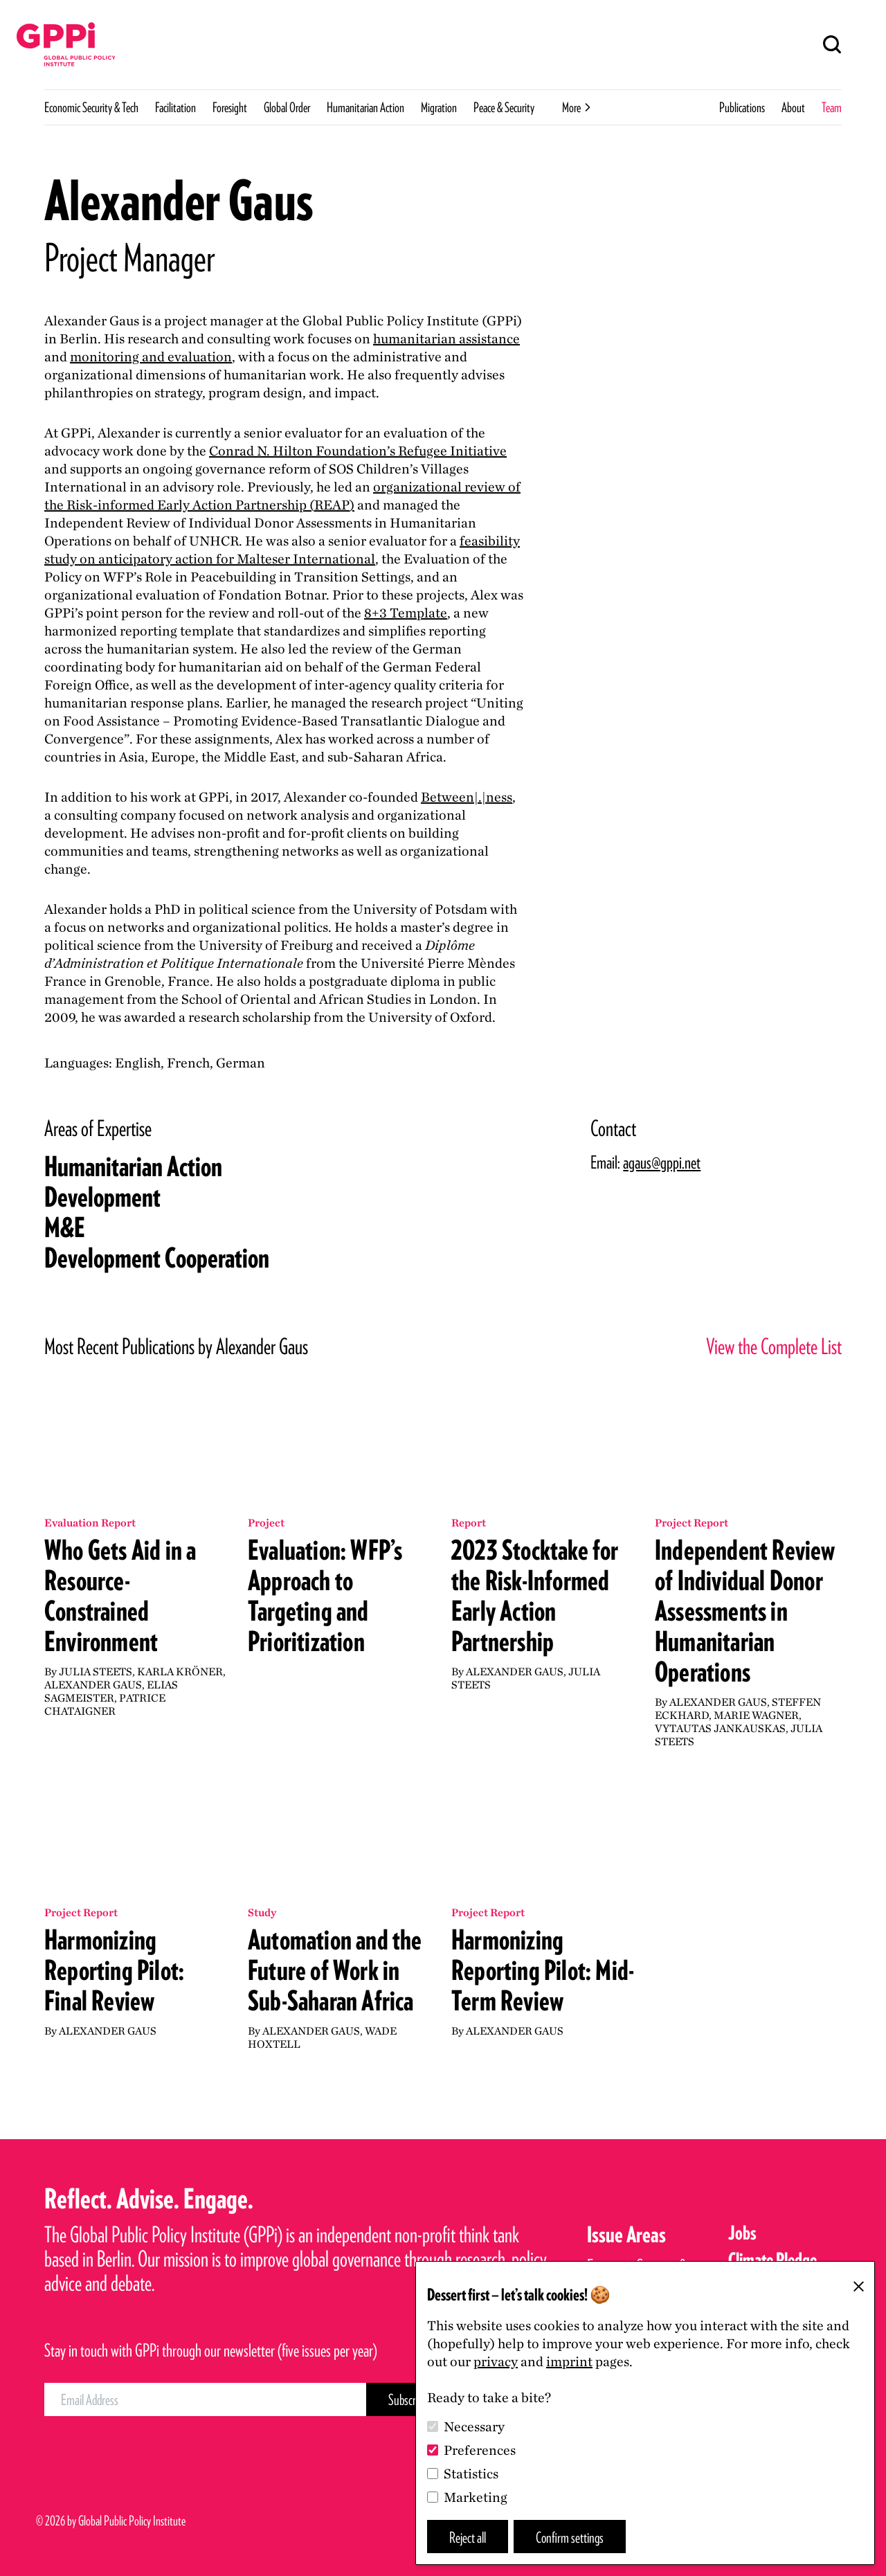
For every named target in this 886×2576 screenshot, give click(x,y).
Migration (439, 107)
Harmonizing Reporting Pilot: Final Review (114, 1970)
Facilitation (175, 107)
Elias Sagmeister (111, 1691)
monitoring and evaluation (151, 356)
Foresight (230, 107)
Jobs (742, 2232)
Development (102, 1197)
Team (832, 107)
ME (64, 1227)
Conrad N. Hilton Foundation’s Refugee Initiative (358, 450)
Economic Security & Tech (91, 107)
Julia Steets (95, 1671)
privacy (495, 2361)
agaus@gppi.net (661, 1162)
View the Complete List (774, 1346)
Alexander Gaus (93, 1684)
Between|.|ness (466, 797)
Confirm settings (570, 2537)
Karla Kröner (180, 1671)
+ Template (405, 612)
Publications (742, 107)
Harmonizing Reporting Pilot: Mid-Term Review (542, 1970)
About (793, 107)
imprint (569, 2361)
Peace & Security (503, 107)
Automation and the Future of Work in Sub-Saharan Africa (335, 1970)
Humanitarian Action (365, 107)
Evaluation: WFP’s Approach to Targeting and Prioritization (325, 1595)
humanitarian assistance (446, 338)
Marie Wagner (756, 1715)
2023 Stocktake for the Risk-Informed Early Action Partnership (535, 1595)
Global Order (287, 107)
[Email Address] (205, 2399)
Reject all (467, 2537)
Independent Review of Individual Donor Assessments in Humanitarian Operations (745, 1610)
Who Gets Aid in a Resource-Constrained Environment (120, 1595)
